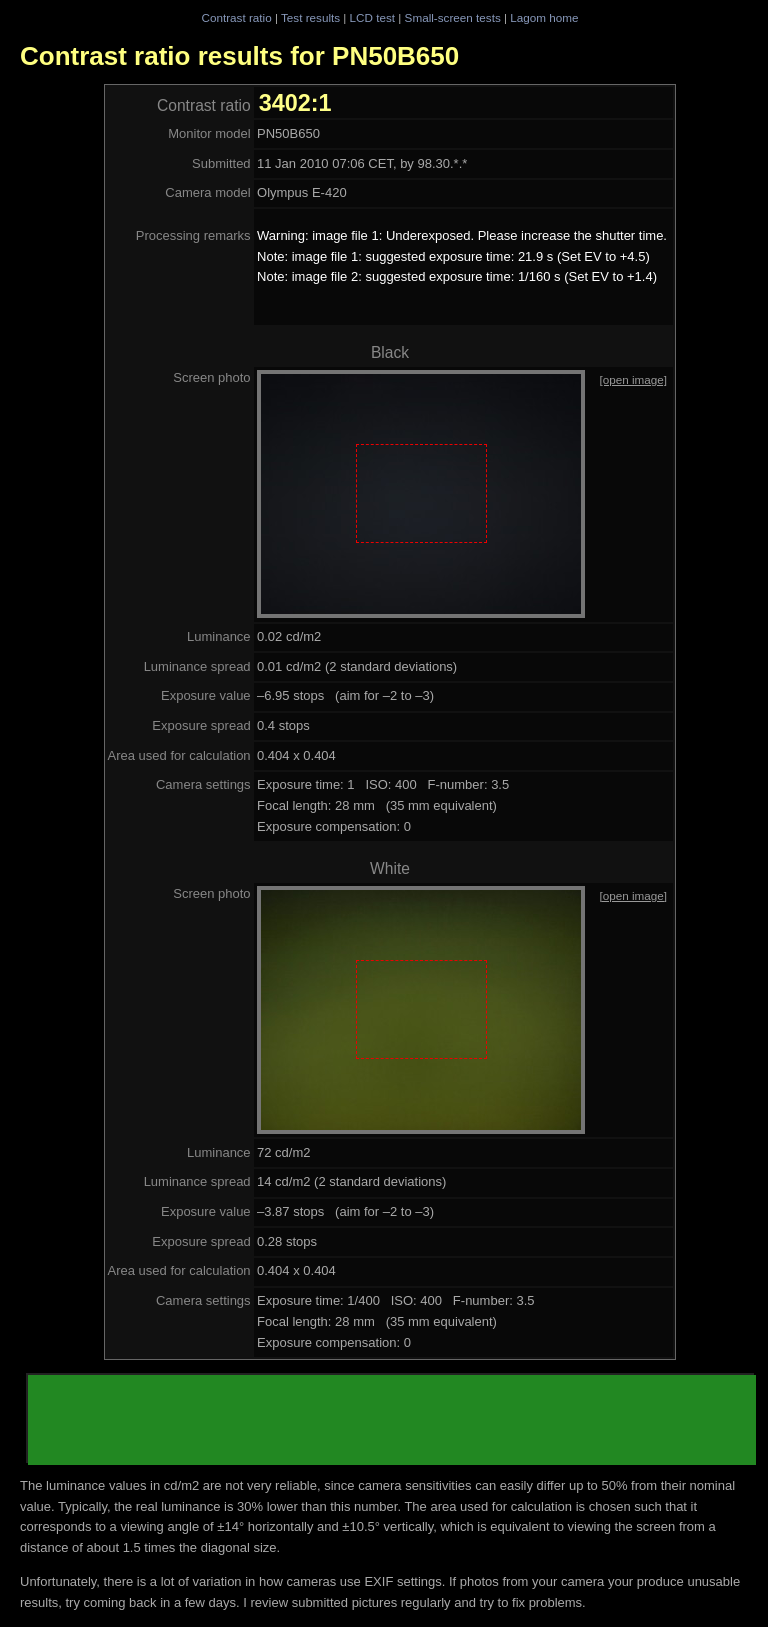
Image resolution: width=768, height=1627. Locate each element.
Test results (310, 17)
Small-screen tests (453, 17)
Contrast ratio (236, 17)
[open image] (633, 379)
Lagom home (544, 17)
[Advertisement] (392, 1420)
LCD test (372, 17)
